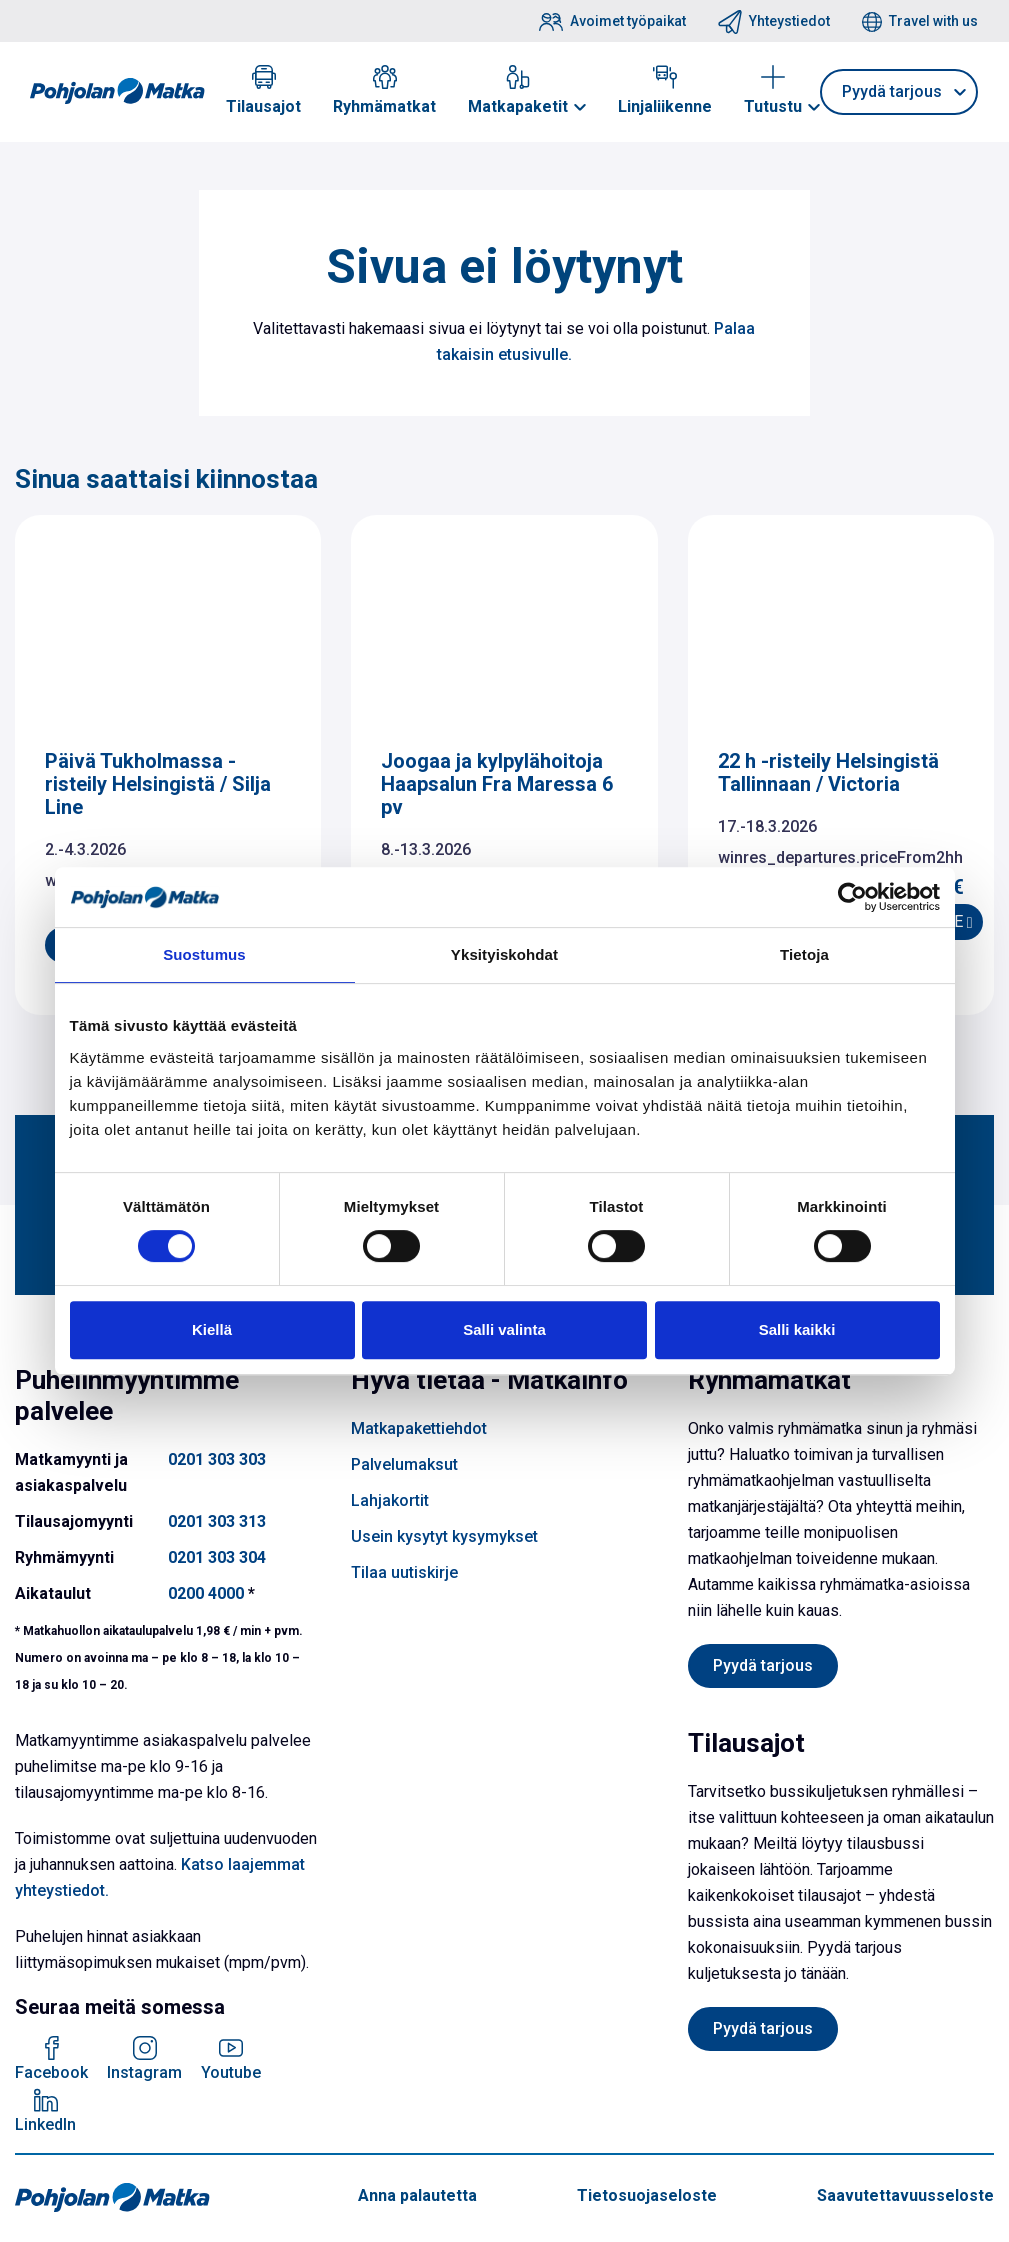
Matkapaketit (518, 106)
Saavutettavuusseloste (905, 2195)
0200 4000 (206, 1593)
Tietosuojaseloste (647, 2195)
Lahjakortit (390, 1500)
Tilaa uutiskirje (404, 1572)
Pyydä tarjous (892, 91)
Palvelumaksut (404, 1464)
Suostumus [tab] (204, 954)
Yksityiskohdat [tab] (504, 954)
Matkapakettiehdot (419, 1428)
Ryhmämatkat (384, 106)
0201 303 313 (217, 1521)
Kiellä (212, 1329)
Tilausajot (263, 106)
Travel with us (933, 21)
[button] (580, 107)
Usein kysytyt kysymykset (444, 1536)
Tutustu (773, 106)
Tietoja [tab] (804, 954)
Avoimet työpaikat (628, 21)
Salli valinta (504, 1329)
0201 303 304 (217, 1557)
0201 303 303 (217, 1459)
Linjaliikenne (665, 106)
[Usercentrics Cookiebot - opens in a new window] (852, 897)
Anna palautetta (417, 2195)
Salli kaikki (797, 1329)
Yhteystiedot (789, 21)
